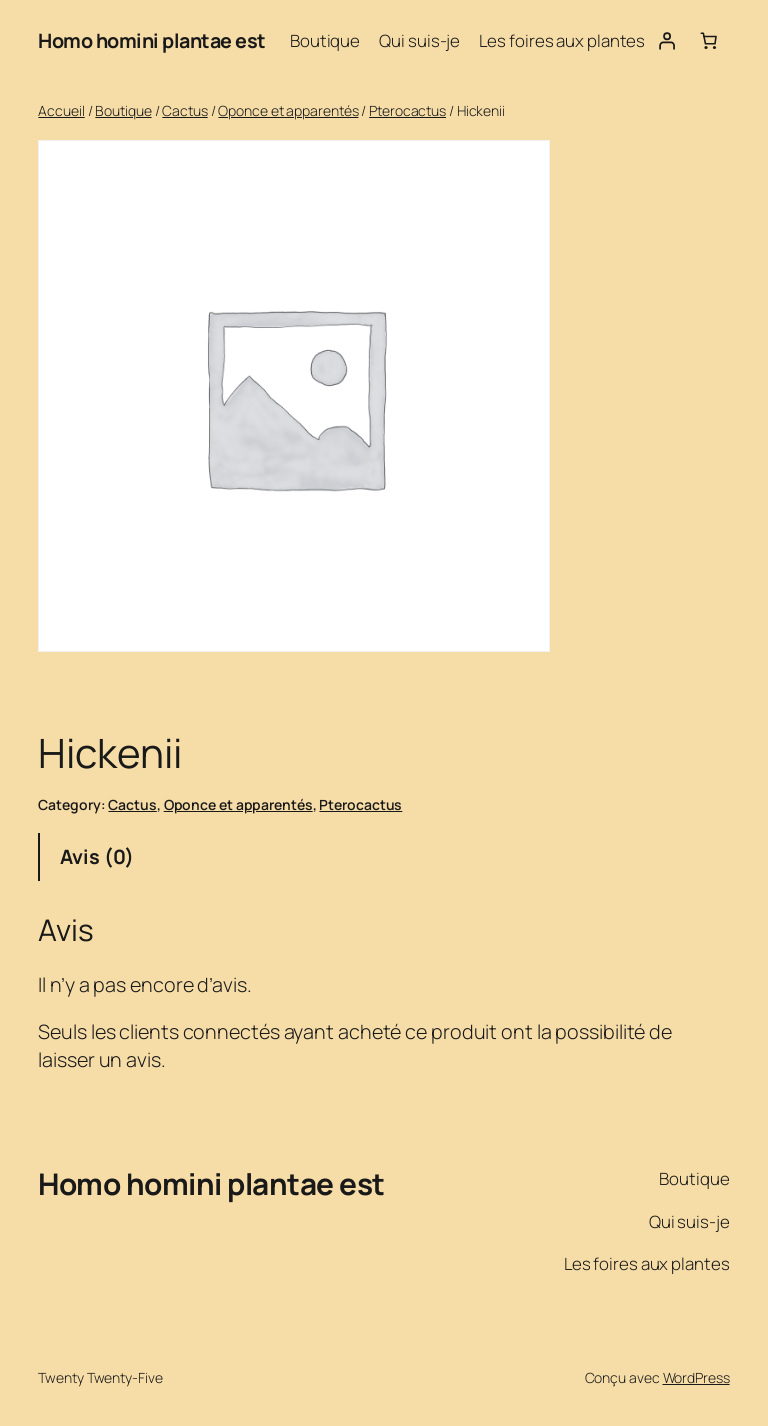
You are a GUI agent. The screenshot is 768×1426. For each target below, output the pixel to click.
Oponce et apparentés (288, 110)
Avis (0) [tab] (97, 856)
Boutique (123, 110)
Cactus (184, 110)
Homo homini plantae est (152, 40)
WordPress (696, 1377)
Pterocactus (407, 110)
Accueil (61, 110)
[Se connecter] (666, 41)
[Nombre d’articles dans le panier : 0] (708, 41)
